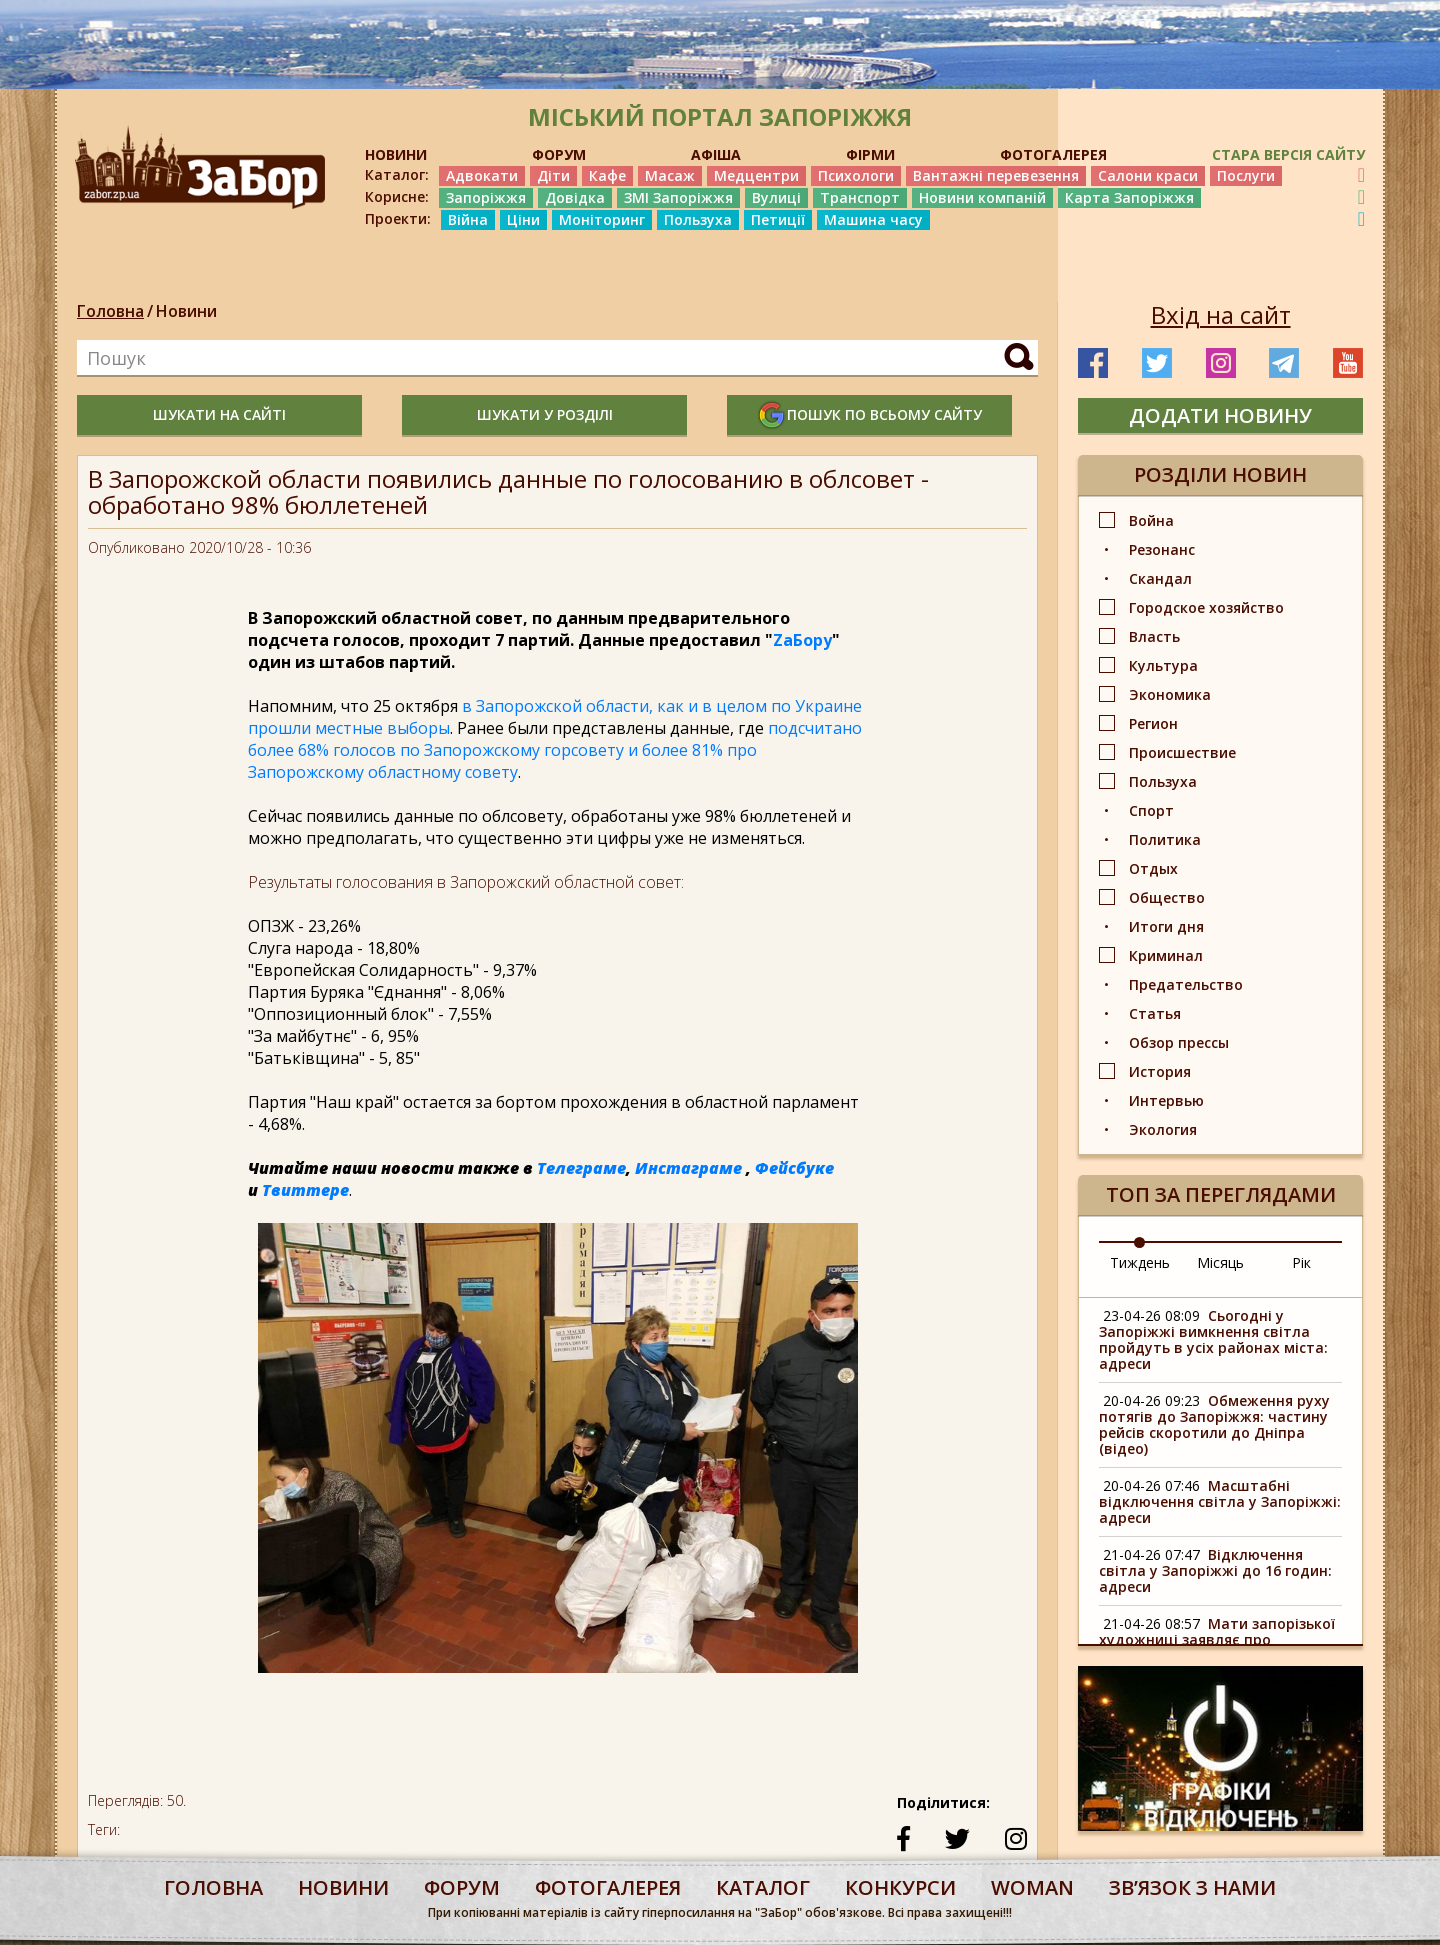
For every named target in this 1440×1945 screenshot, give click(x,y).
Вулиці (776, 197)
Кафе (607, 175)
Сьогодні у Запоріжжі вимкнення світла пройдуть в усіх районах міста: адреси (1213, 1339)
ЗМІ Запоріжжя (678, 197)
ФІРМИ (870, 154)
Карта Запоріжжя (1129, 197)
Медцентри (756, 175)
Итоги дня (1166, 926)
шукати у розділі (545, 414)
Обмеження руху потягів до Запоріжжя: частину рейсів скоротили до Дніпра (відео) (1214, 1424)
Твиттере (305, 1190)
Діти (553, 175)
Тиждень (1140, 1262)
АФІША (716, 154)
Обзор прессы (1179, 1042)
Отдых (1153, 868)
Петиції (778, 219)
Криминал (1166, 955)
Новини (186, 311)
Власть (1154, 636)
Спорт (1151, 810)
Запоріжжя (486, 197)
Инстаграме (688, 1168)
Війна (468, 219)
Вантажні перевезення (996, 175)
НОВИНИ (396, 154)
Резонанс (1162, 549)
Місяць (1220, 1262)
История (1160, 1071)
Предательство (1186, 984)
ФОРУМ (559, 154)
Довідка (575, 197)
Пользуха (698, 219)
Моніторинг (602, 219)
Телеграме (581, 1168)
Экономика (1170, 694)
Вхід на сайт (1221, 315)
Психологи (856, 175)
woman (1032, 1887)
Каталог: (397, 175)
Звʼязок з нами (1192, 1887)
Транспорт (860, 197)
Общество (1167, 897)
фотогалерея (608, 1887)
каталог (763, 1887)
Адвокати (482, 175)
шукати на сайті (219, 414)
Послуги (1246, 175)
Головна (110, 311)
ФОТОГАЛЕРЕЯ (1053, 154)
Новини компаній (982, 197)
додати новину (1220, 415)
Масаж (670, 175)
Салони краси (1148, 175)
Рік (1301, 1262)
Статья (1155, 1013)
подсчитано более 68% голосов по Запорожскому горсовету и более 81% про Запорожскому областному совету (555, 750)
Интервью (1166, 1100)
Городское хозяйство (1206, 607)
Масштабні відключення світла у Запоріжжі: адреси (1220, 1501)
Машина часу (873, 219)
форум (462, 1887)
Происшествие (1182, 752)
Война (1151, 520)
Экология (1163, 1129)
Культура (1163, 665)
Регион (1153, 723)
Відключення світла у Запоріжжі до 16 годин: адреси (1215, 1570)
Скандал (1160, 578)
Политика (1165, 839)
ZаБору (802, 640)
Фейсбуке (794, 1168)
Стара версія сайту (1288, 154)
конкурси (900, 1887)
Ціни (523, 219)
